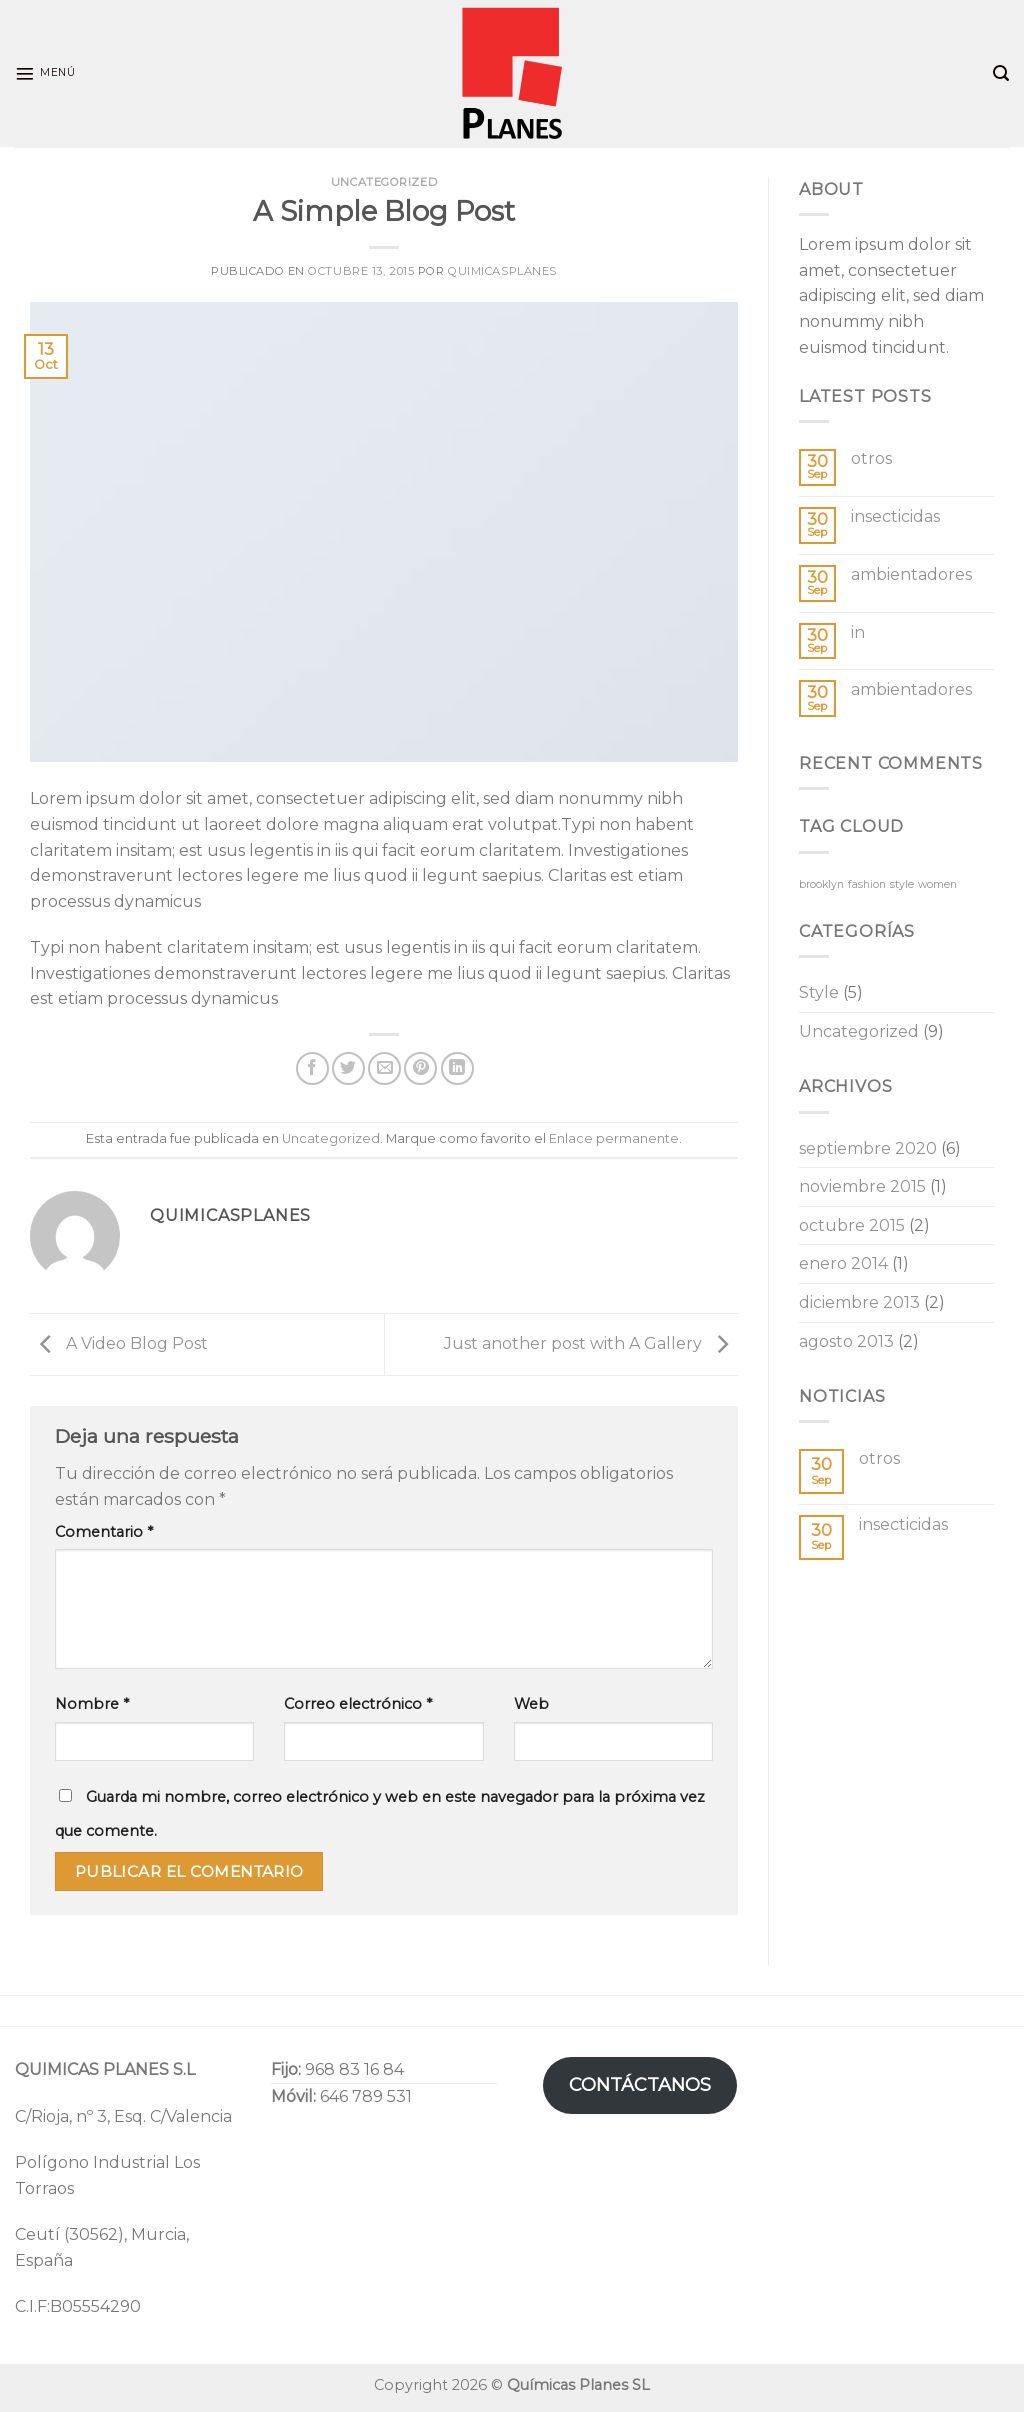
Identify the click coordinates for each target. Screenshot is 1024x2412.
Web (531, 1704)
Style (819, 992)
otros (871, 458)
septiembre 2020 (868, 1148)
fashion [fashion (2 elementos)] (867, 884)
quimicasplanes (502, 271)
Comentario (104, 1532)
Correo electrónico (358, 1704)
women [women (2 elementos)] (937, 884)
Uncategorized (384, 182)
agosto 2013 (846, 1341)
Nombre (92, 1704)
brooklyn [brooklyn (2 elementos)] (821, 884)
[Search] (1001, 73)
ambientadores (911, 574)
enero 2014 (843, 1263)
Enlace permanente (614, 1138)
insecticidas (895, 516)
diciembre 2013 (859, 1302)
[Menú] (45, 74)
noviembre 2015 (862, 1186)
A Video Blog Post (119, 1343)
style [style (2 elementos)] (902, 884)
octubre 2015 (852, 1225)
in (858, 632)
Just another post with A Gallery (591, 1343)
